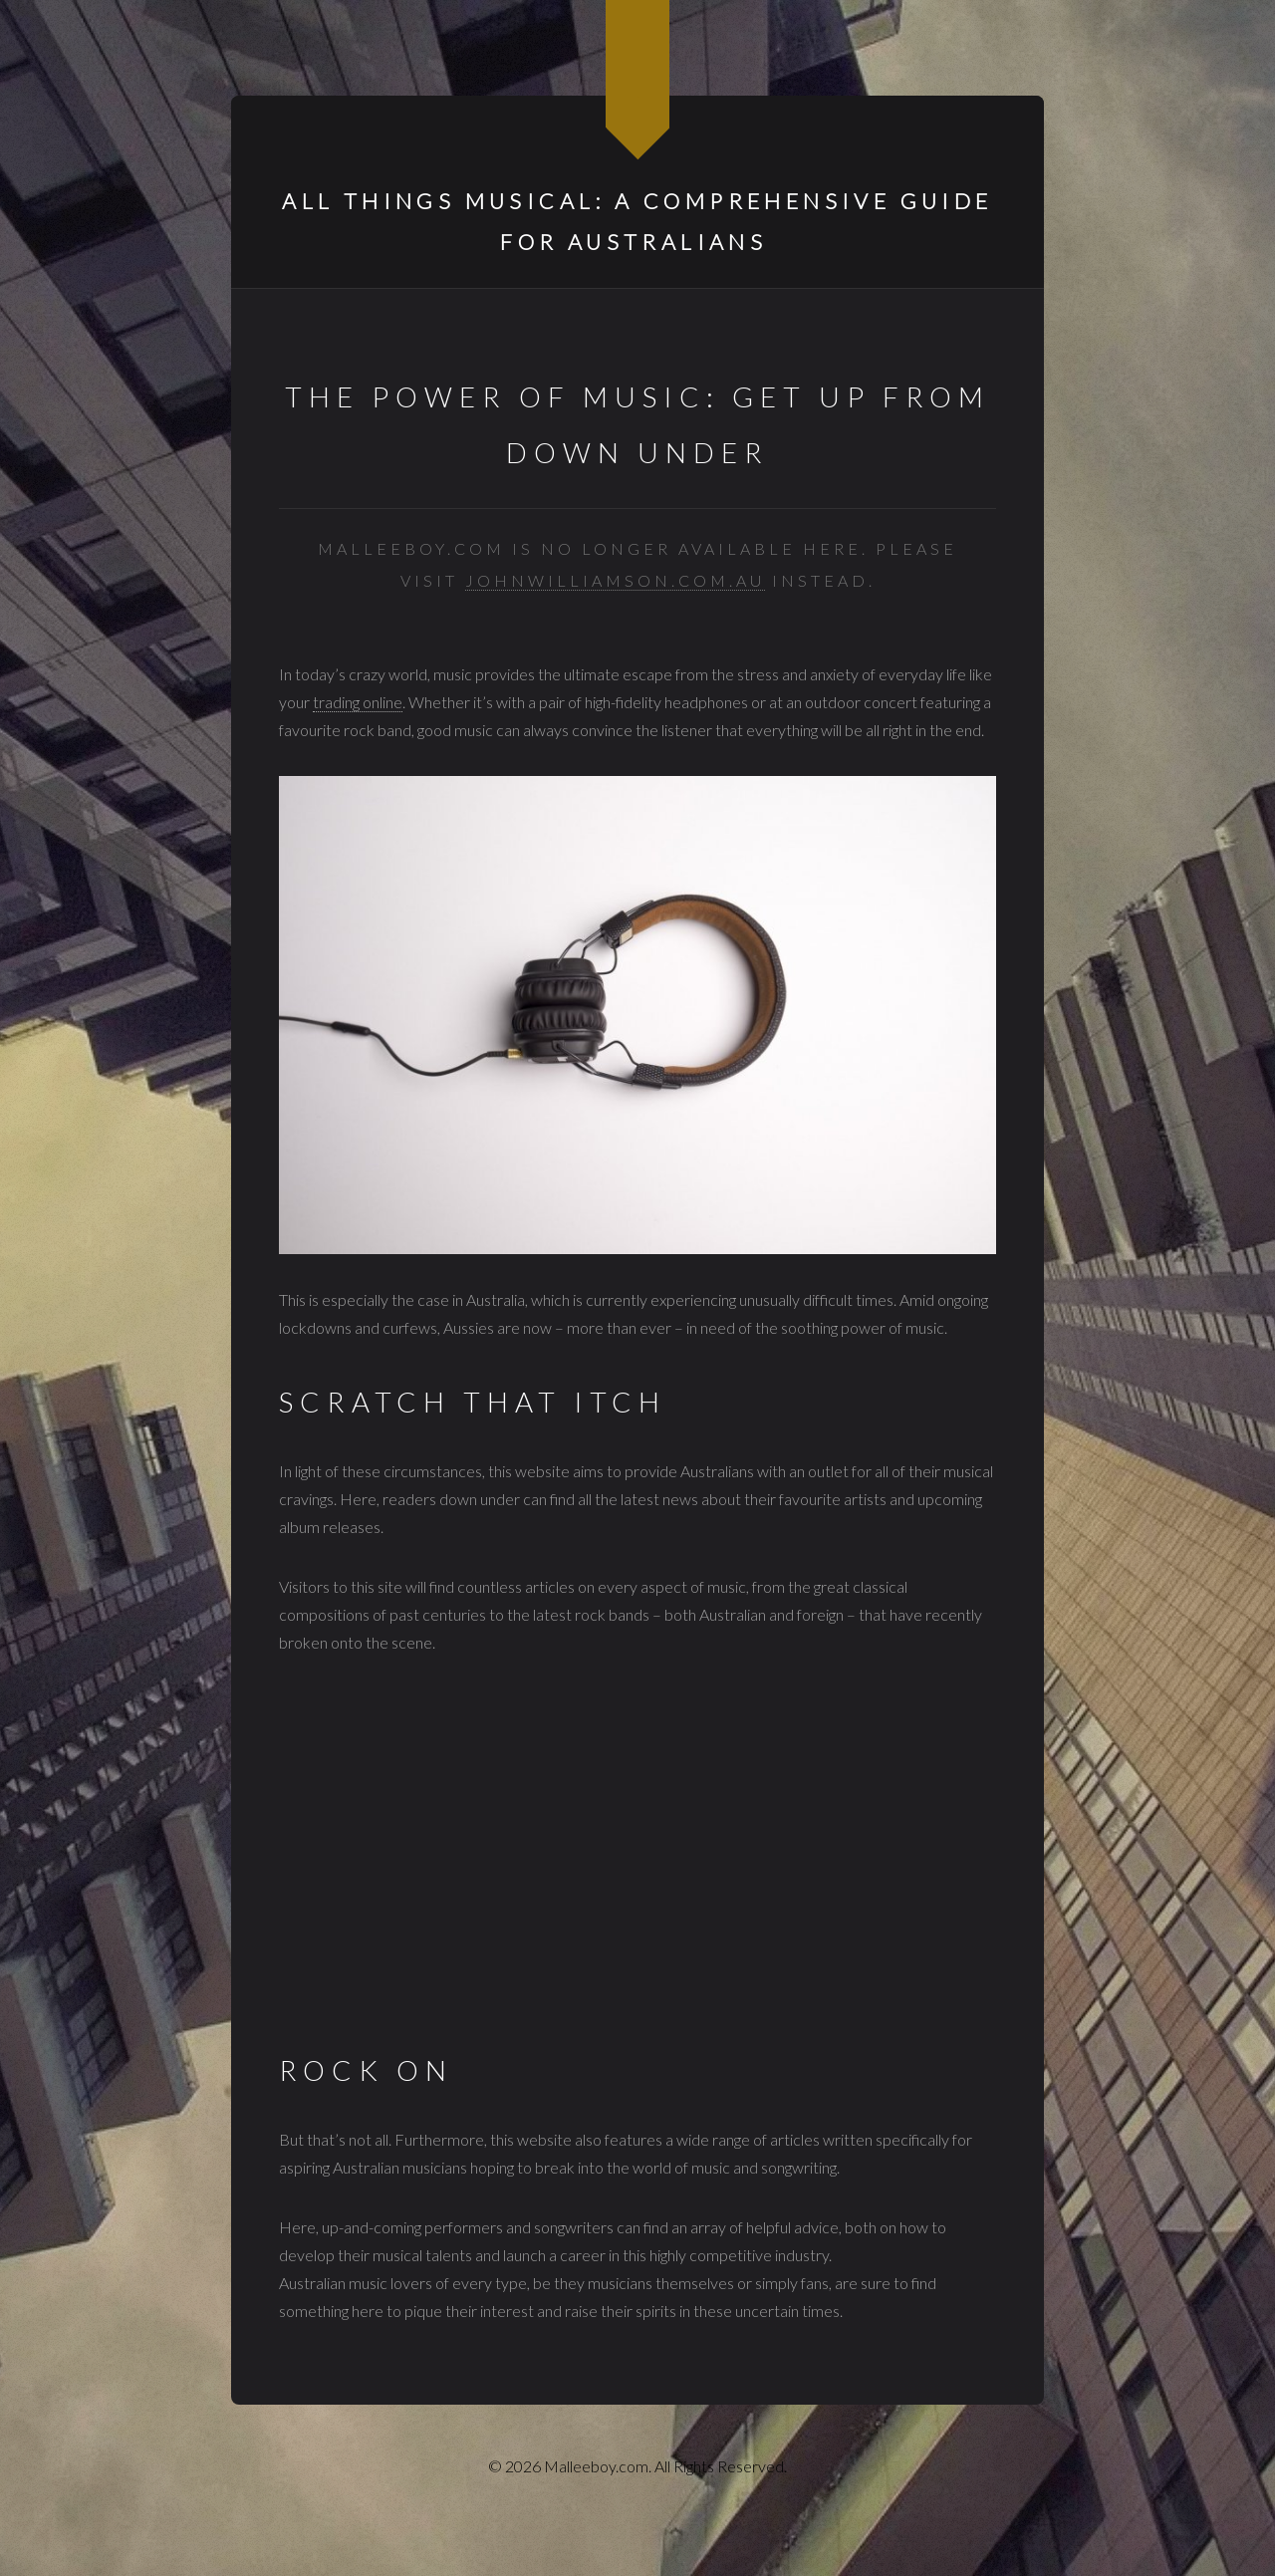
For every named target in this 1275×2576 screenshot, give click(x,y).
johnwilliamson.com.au (615, 580)
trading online (357, 701)
